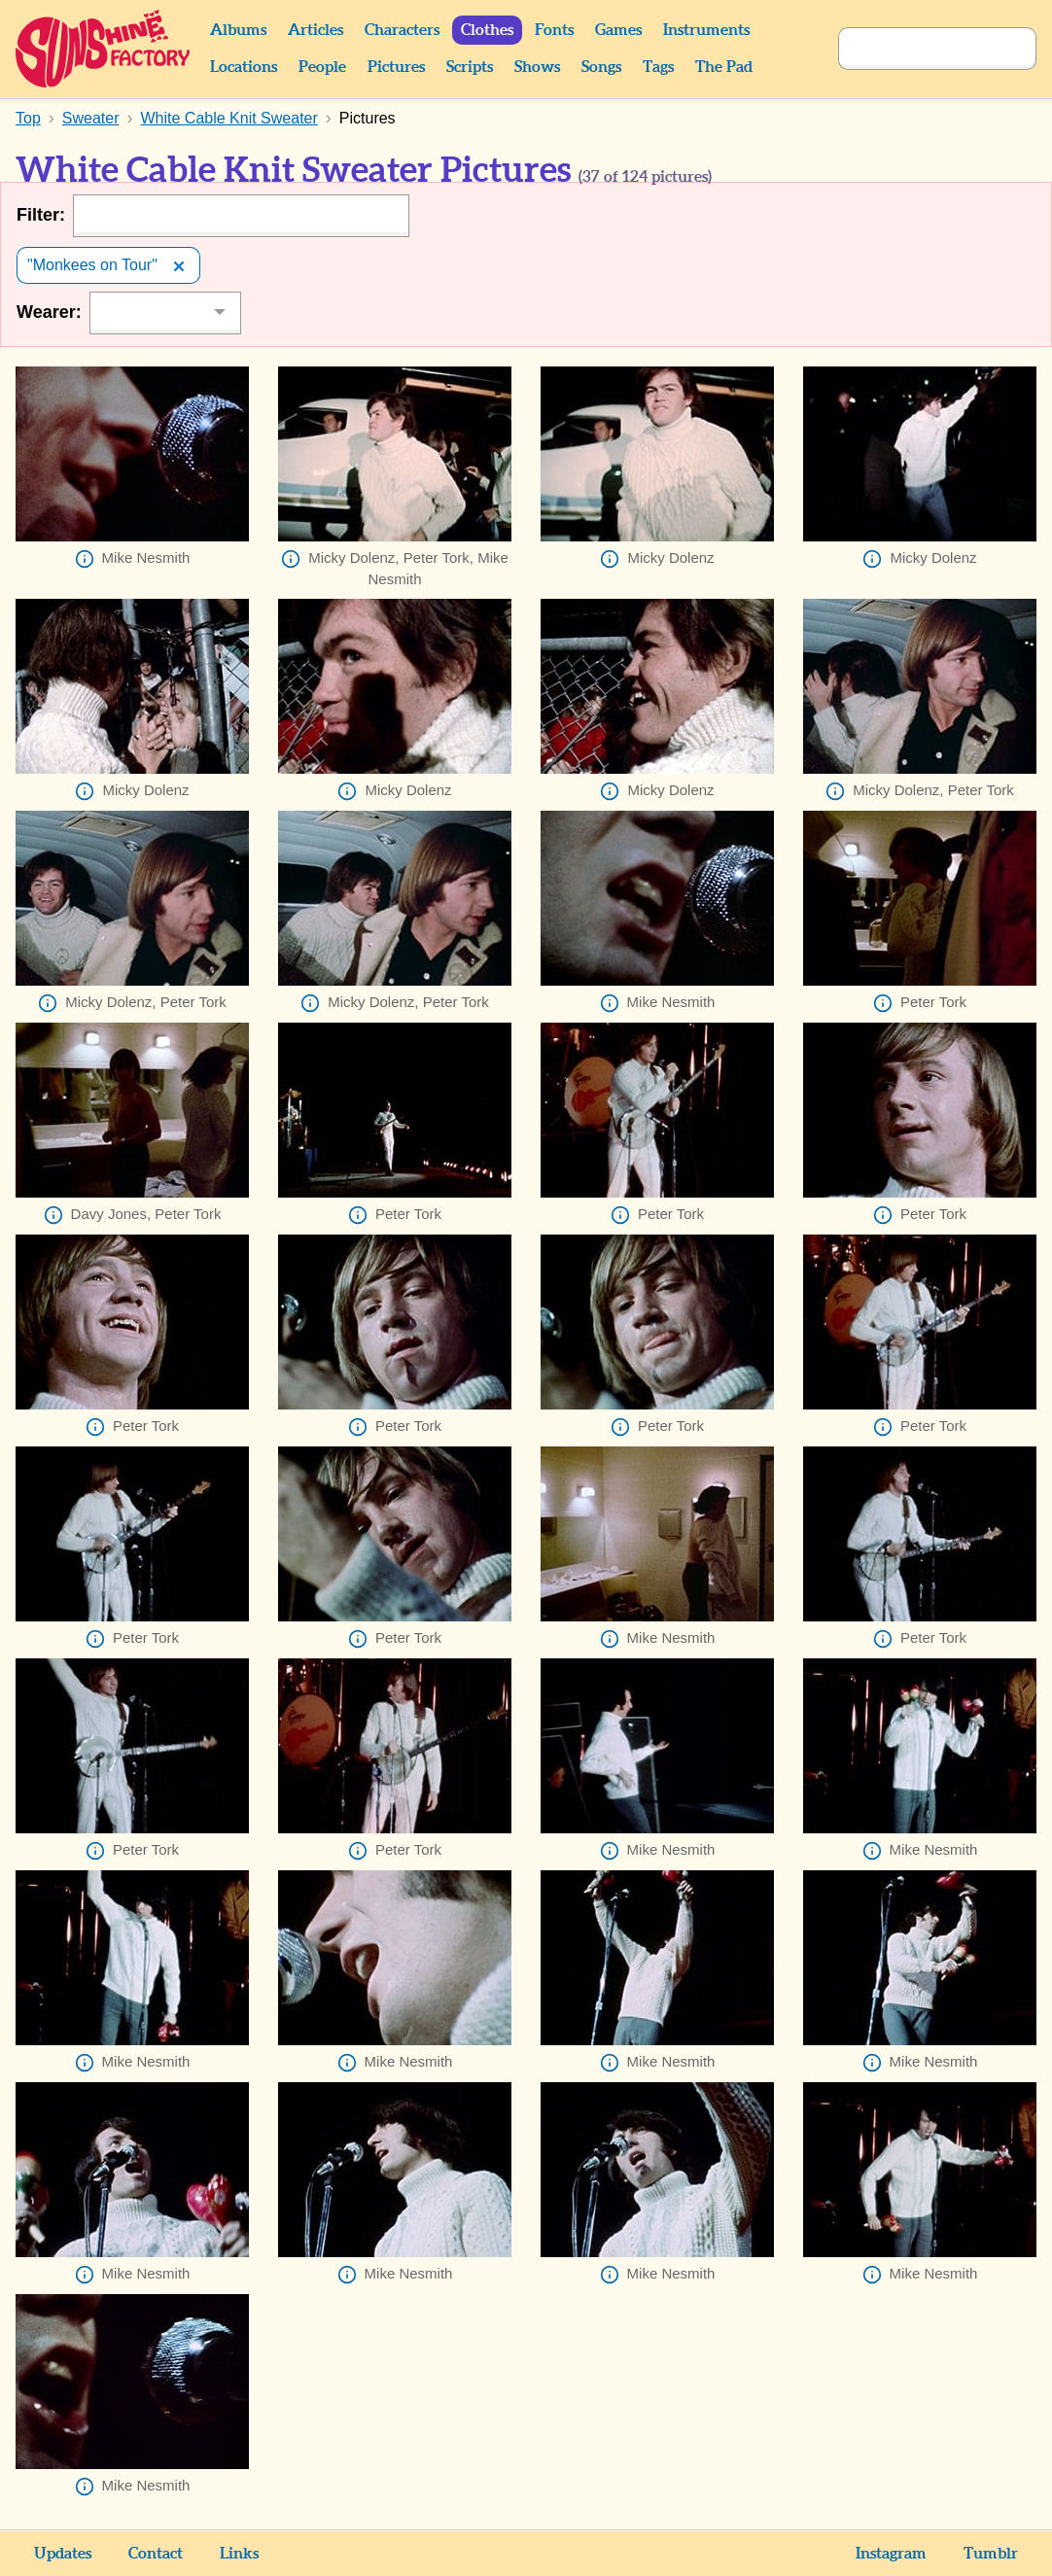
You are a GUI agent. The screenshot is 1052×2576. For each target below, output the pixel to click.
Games (618, 30)
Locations (243, 67)
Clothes (487, 30)
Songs (601, 67)
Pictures (396, 67)
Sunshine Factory (104, 48)
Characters (402, 30)
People (322, 67)
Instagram (891, 2553)
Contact (155, 2553)
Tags (658, 67)
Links (239, 2553)
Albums (238, 30)
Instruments (706, 30)
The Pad (724, 67)
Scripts (469, 67)
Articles (315, 30)
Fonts (554, 30)
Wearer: (49, 312)
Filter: (41, 215)
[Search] (916, 48)
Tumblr (991, 2553)
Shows (537, 67)
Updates (62, 2553)
